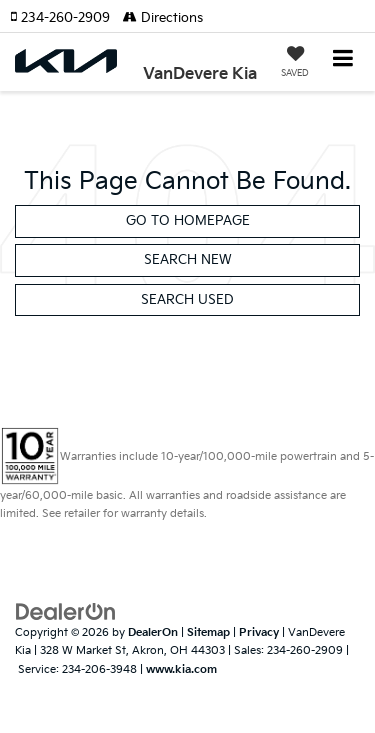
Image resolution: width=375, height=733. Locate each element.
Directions (163, 18)
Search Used (187, 300)
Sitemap (208, 632)
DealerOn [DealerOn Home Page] (153, 632)
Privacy (259, 632)
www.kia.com (181, 669)
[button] (66, 18)
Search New (188, 260)
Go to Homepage (188, 221)
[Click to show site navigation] (343, 60)
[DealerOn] (66, 611)
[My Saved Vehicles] (295, 64)
